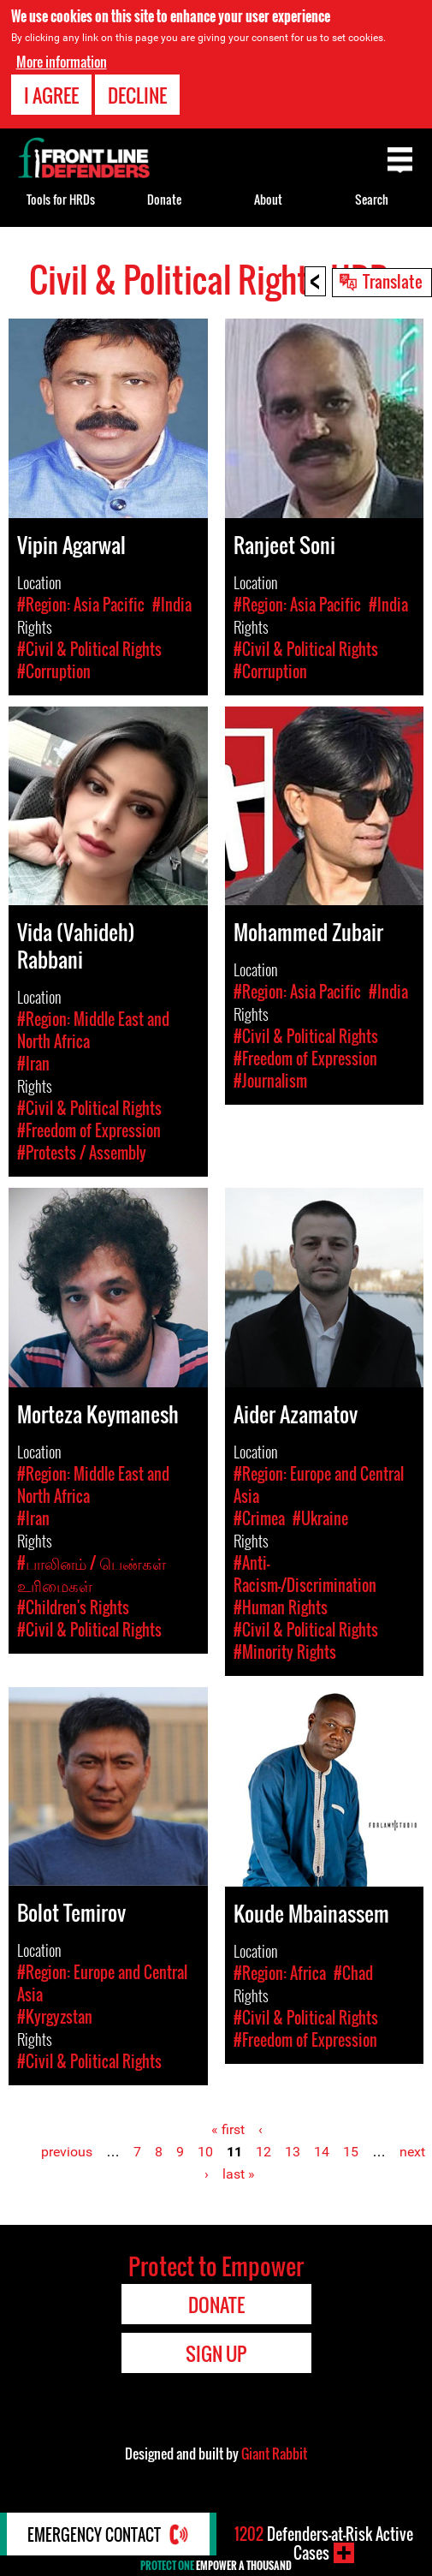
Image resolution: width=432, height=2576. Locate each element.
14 (321, 2152)
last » (238, 2174)
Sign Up (216, 2353)
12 (263, 2152)
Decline (137, 93)
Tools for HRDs (61, 199)
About (268, 199)
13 (292, 2152)
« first (228, 2129)
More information (61, 60)
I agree (51, 93)
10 (205, 2152)
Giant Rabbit (274, 2453)
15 (350, 2152)
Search (371, 199)
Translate (393, 281)
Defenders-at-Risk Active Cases (323, 2543)
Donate (164, 199)
